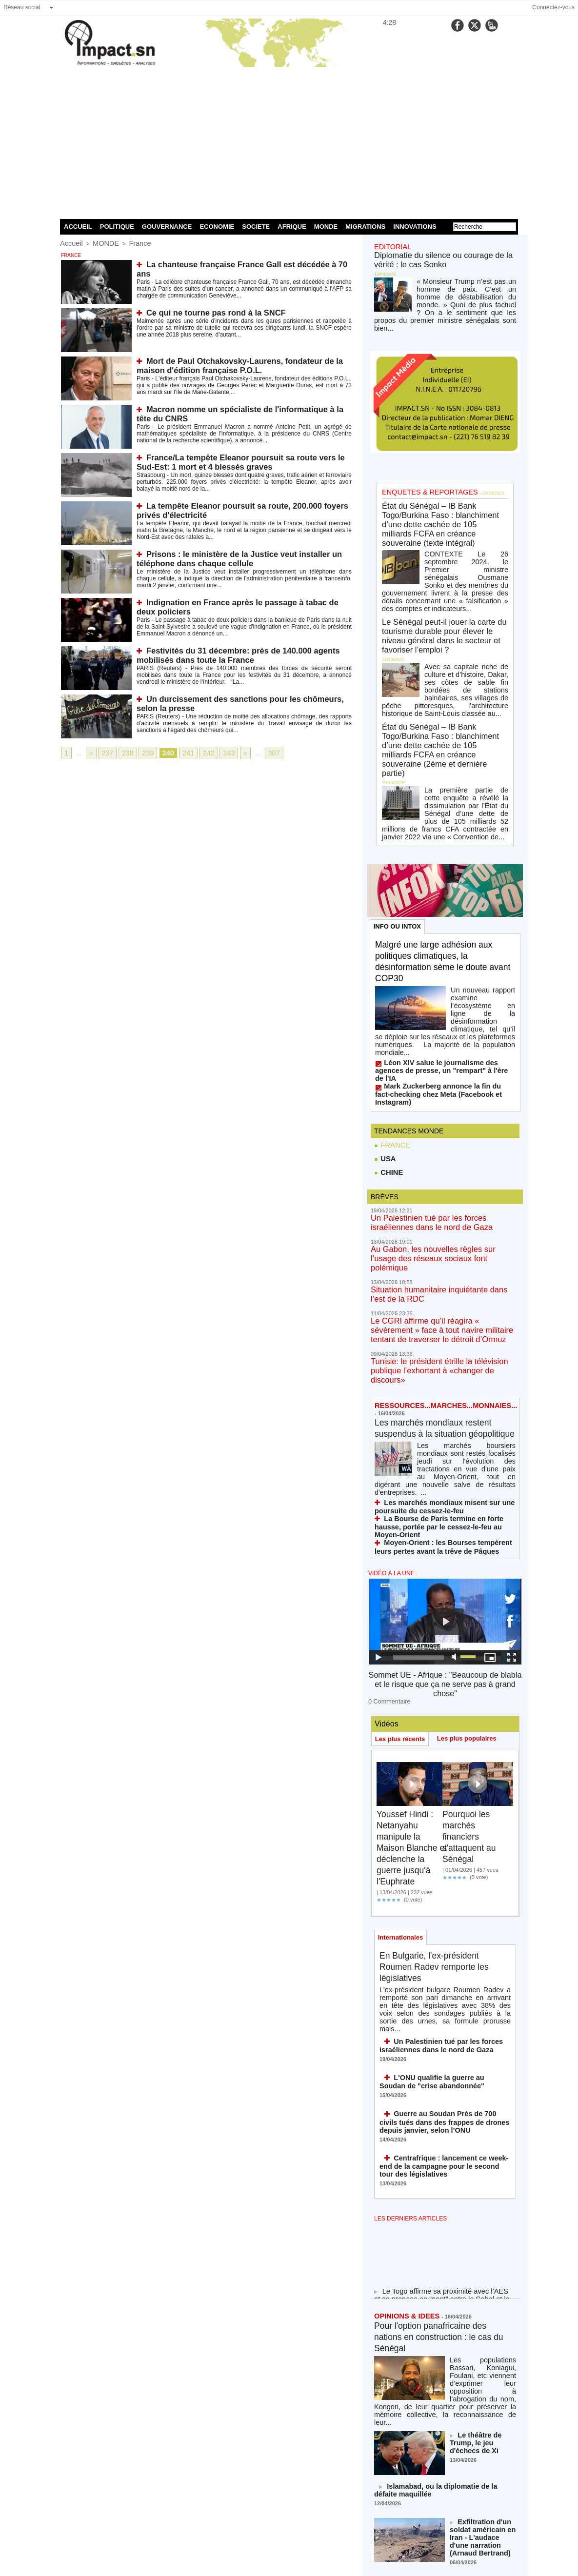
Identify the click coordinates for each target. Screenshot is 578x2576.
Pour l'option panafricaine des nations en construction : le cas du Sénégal (441, 2130)
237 (105, 752)
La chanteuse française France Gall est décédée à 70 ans (238, 263)
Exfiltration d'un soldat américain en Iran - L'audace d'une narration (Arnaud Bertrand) (479, 2311)
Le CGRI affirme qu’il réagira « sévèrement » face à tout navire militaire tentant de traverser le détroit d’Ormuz (444, 1188)
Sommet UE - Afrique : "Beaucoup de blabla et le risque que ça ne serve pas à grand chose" (445, 1504)
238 (123, 752)
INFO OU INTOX (398, 836)
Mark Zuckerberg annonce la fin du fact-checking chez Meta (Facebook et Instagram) (437, 975)
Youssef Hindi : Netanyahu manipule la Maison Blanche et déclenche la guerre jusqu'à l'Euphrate (411, 1661)
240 (160, 752)
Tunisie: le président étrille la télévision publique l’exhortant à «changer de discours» (443, 1221)
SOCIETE (256, 226)
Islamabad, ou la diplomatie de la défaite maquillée (436, 2267)
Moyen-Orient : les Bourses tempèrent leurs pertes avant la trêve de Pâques (440, 1375)
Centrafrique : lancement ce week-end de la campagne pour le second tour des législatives (443, 1961)
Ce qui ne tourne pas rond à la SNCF (205, 311)
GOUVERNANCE (167, 226)
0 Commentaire (386, 1514)
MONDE (326, 226)
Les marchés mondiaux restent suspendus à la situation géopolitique (441, 1276)
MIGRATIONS (365, 226)
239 (141, 752)
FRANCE (391, 1022)
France (129, 242)
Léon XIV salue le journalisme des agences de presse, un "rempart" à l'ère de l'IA (443, 961)
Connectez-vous (553, 7)
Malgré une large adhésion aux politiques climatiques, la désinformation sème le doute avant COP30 (442, 872)
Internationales (401, 1752)
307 (256, 752)
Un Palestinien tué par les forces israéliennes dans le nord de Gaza (431, 1849)
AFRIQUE (292, 226)
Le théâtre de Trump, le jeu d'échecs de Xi (482, 2216)
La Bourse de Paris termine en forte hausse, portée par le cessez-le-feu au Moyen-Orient (440, 1361)
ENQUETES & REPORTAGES (421, 474)
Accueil (69, 242)
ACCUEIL (78, 226)
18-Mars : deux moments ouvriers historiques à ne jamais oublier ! (482, 2362)
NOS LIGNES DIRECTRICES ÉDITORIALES (434, 2471)
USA (384, 1036)
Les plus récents (402, 1551)
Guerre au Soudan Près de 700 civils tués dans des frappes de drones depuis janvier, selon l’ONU (444, 1920)
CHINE (388, 1051)
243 (214, 752)
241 (178, 752)
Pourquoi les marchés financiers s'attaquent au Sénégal (472, 1649)
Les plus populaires (472, 1551)
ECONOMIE (216, 226)
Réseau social (21, 7)
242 (196, 752)
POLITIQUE (117, 226)
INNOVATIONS (414, 226)
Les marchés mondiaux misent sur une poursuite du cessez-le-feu (433, 1347)
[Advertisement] (289, 141)
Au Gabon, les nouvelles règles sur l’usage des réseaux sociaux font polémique (442, 1128)
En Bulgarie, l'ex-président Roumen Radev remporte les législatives (441, 1783)
